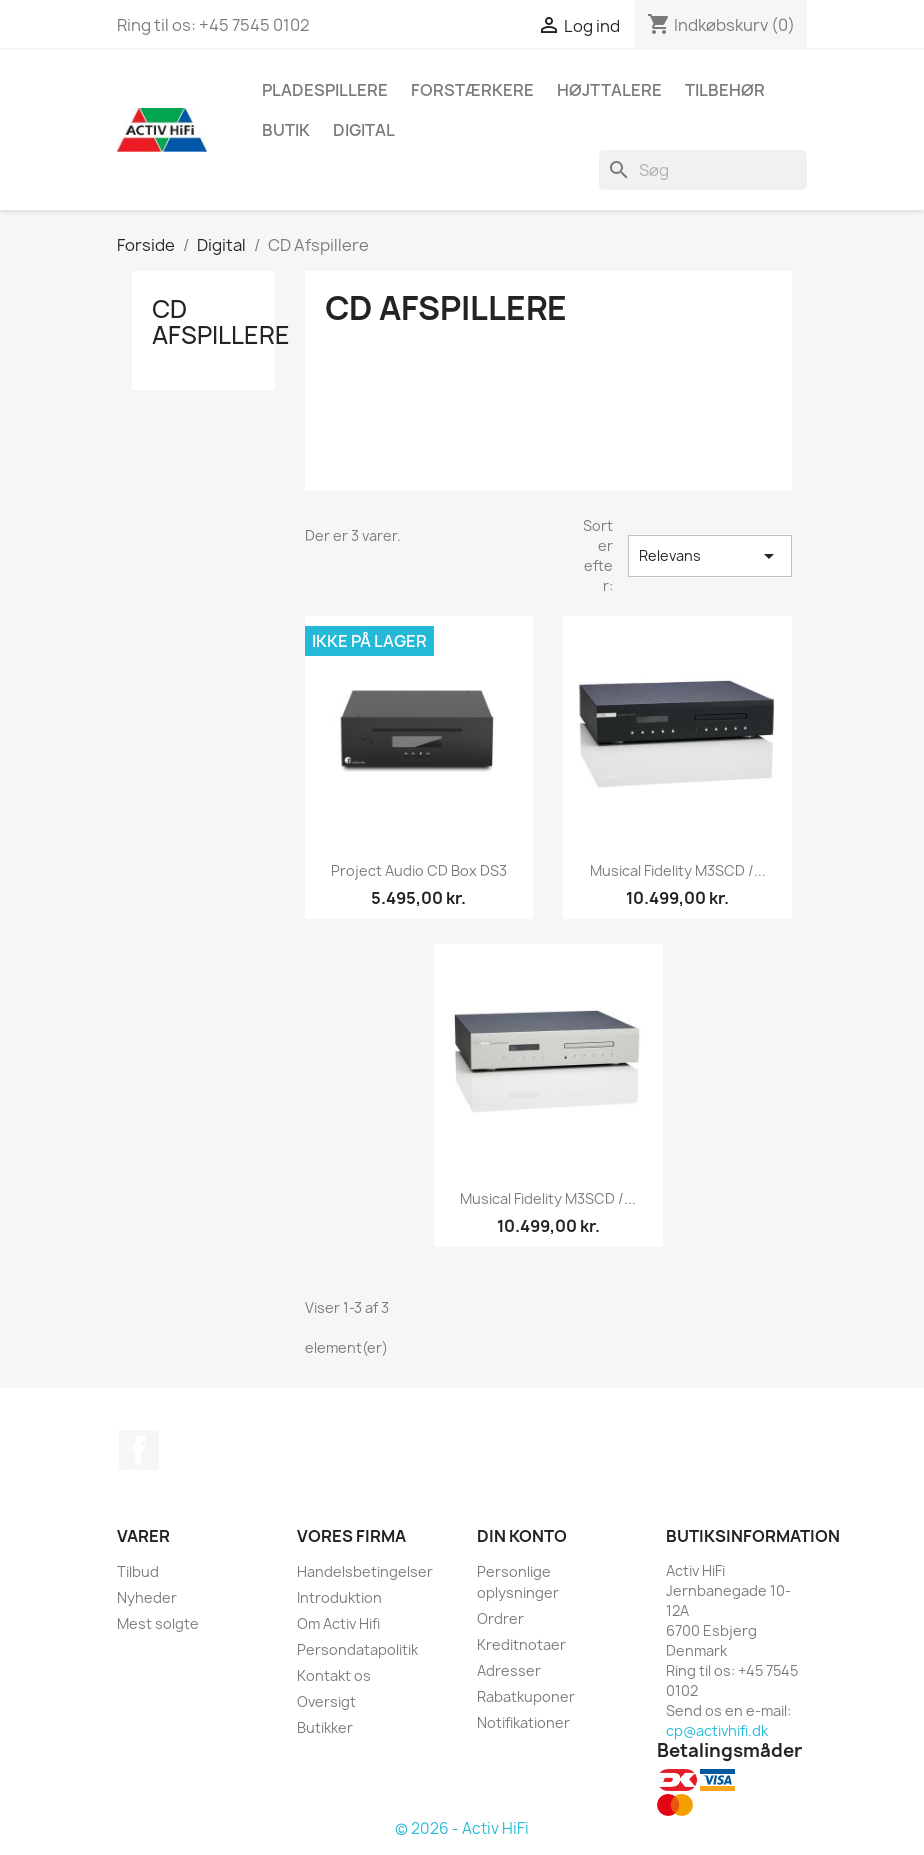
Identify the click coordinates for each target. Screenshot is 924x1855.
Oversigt (326, 1701)
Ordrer (500, 1618)
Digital (364, 130)
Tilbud (138, 1571)
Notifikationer (523, 1722)
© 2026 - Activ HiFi (462, 1828)
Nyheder (147, 1597)
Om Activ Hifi (338, 1623)
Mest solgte (158, 1623)
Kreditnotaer (521, 1644)
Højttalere (609, 90)
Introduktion (339, 1597)
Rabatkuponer (526, 1696)
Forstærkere (472, 90)
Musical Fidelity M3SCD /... (678, 870)
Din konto (522, 1536)
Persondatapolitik (357, 1649)
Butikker (325, 1727)
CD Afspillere (221, 322)
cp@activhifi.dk (717, 1730)
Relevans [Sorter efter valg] (710, 556)
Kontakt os (334, 1675)
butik (286, 130)
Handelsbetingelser (365, 1571)
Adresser (509, 1670)
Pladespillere (325, 90)
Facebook (139, 1450)
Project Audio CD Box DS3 (419, 870)
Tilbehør (725, 90)
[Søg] (703, 170)
